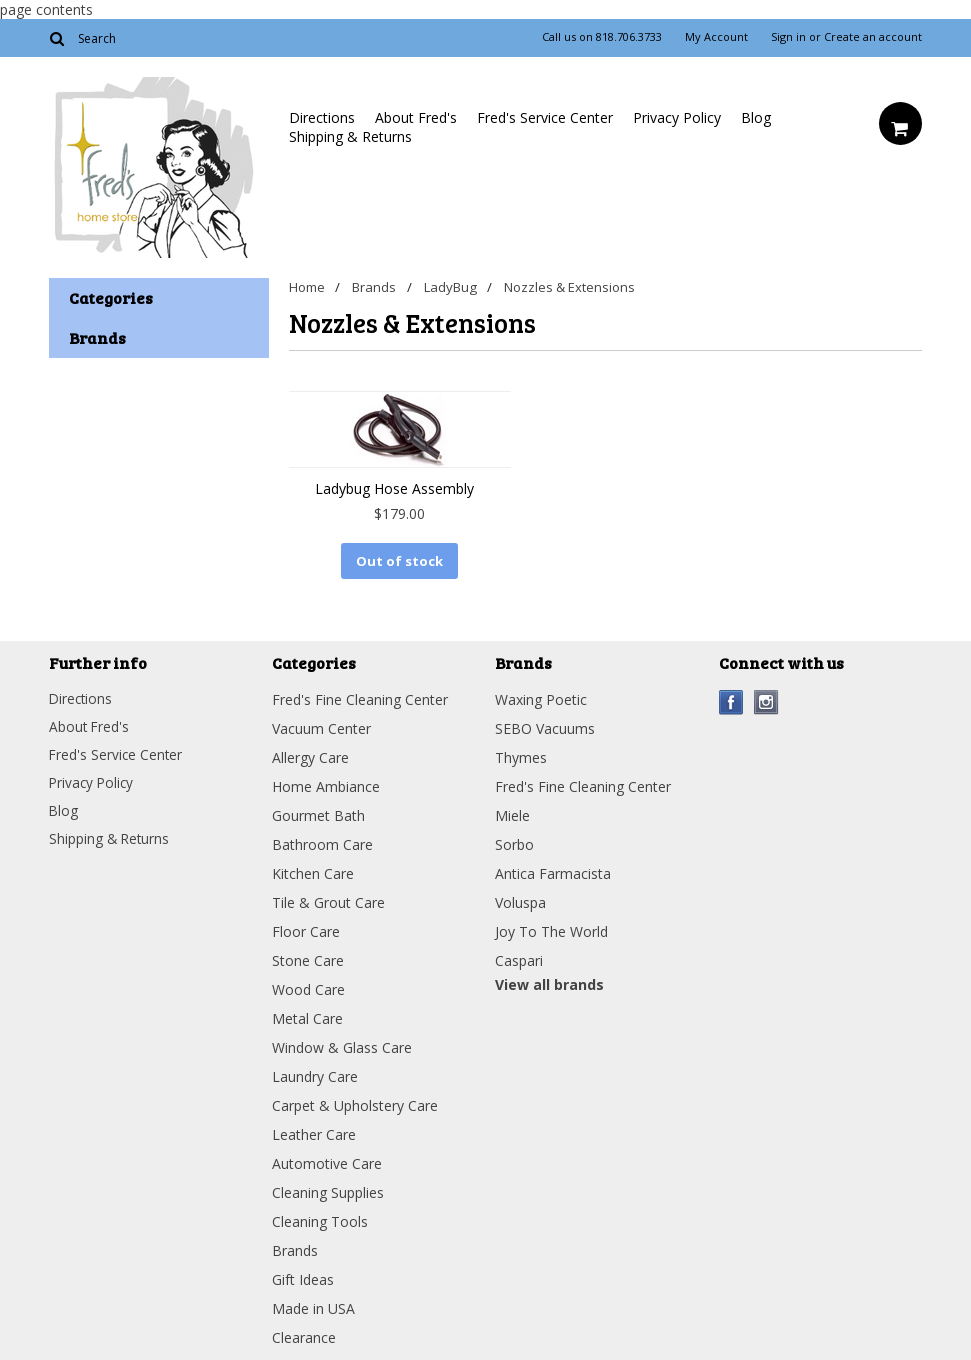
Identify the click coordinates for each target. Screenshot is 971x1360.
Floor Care (306, 929)
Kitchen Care (313, 871)
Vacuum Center (321, 726)
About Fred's (416, 117)
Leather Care (314, 1132)
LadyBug (455, 287)
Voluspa (520, 900)
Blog (756, 117)
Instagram (766, 700)
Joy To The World (551, 929)
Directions (322, 117)
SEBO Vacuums (545, 726)
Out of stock (399, 561)
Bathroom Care (322, 842)
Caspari (519, 958)
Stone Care (308, 958)
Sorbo (514, 842)
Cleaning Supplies (328, 1190)
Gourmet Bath (318, 813)
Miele (512, 813)
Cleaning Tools (320, 1219)
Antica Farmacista (553, 871)
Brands (377, 287)
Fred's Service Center (545, 117)
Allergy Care (310, 755)
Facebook (731, 700)
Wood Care (308, 987)
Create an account (873, 37)
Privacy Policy (677, 117)
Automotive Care (327, 1161)
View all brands (549, 982)
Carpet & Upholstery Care (355, 1103)
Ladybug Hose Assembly (394, 488)
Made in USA (313, 1306)
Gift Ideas (303, 1277)
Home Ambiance (326, 784)
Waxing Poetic (541, 697)
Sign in (788, 37)
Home (307, 287)
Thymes (521, 755)
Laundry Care (315, 1074)
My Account (716, 37)
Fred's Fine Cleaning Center (360, 697)
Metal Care (307, 1016)
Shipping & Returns (350, 136)
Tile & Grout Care (328, 900)
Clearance (304, 1335)
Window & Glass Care (342, 1045)
